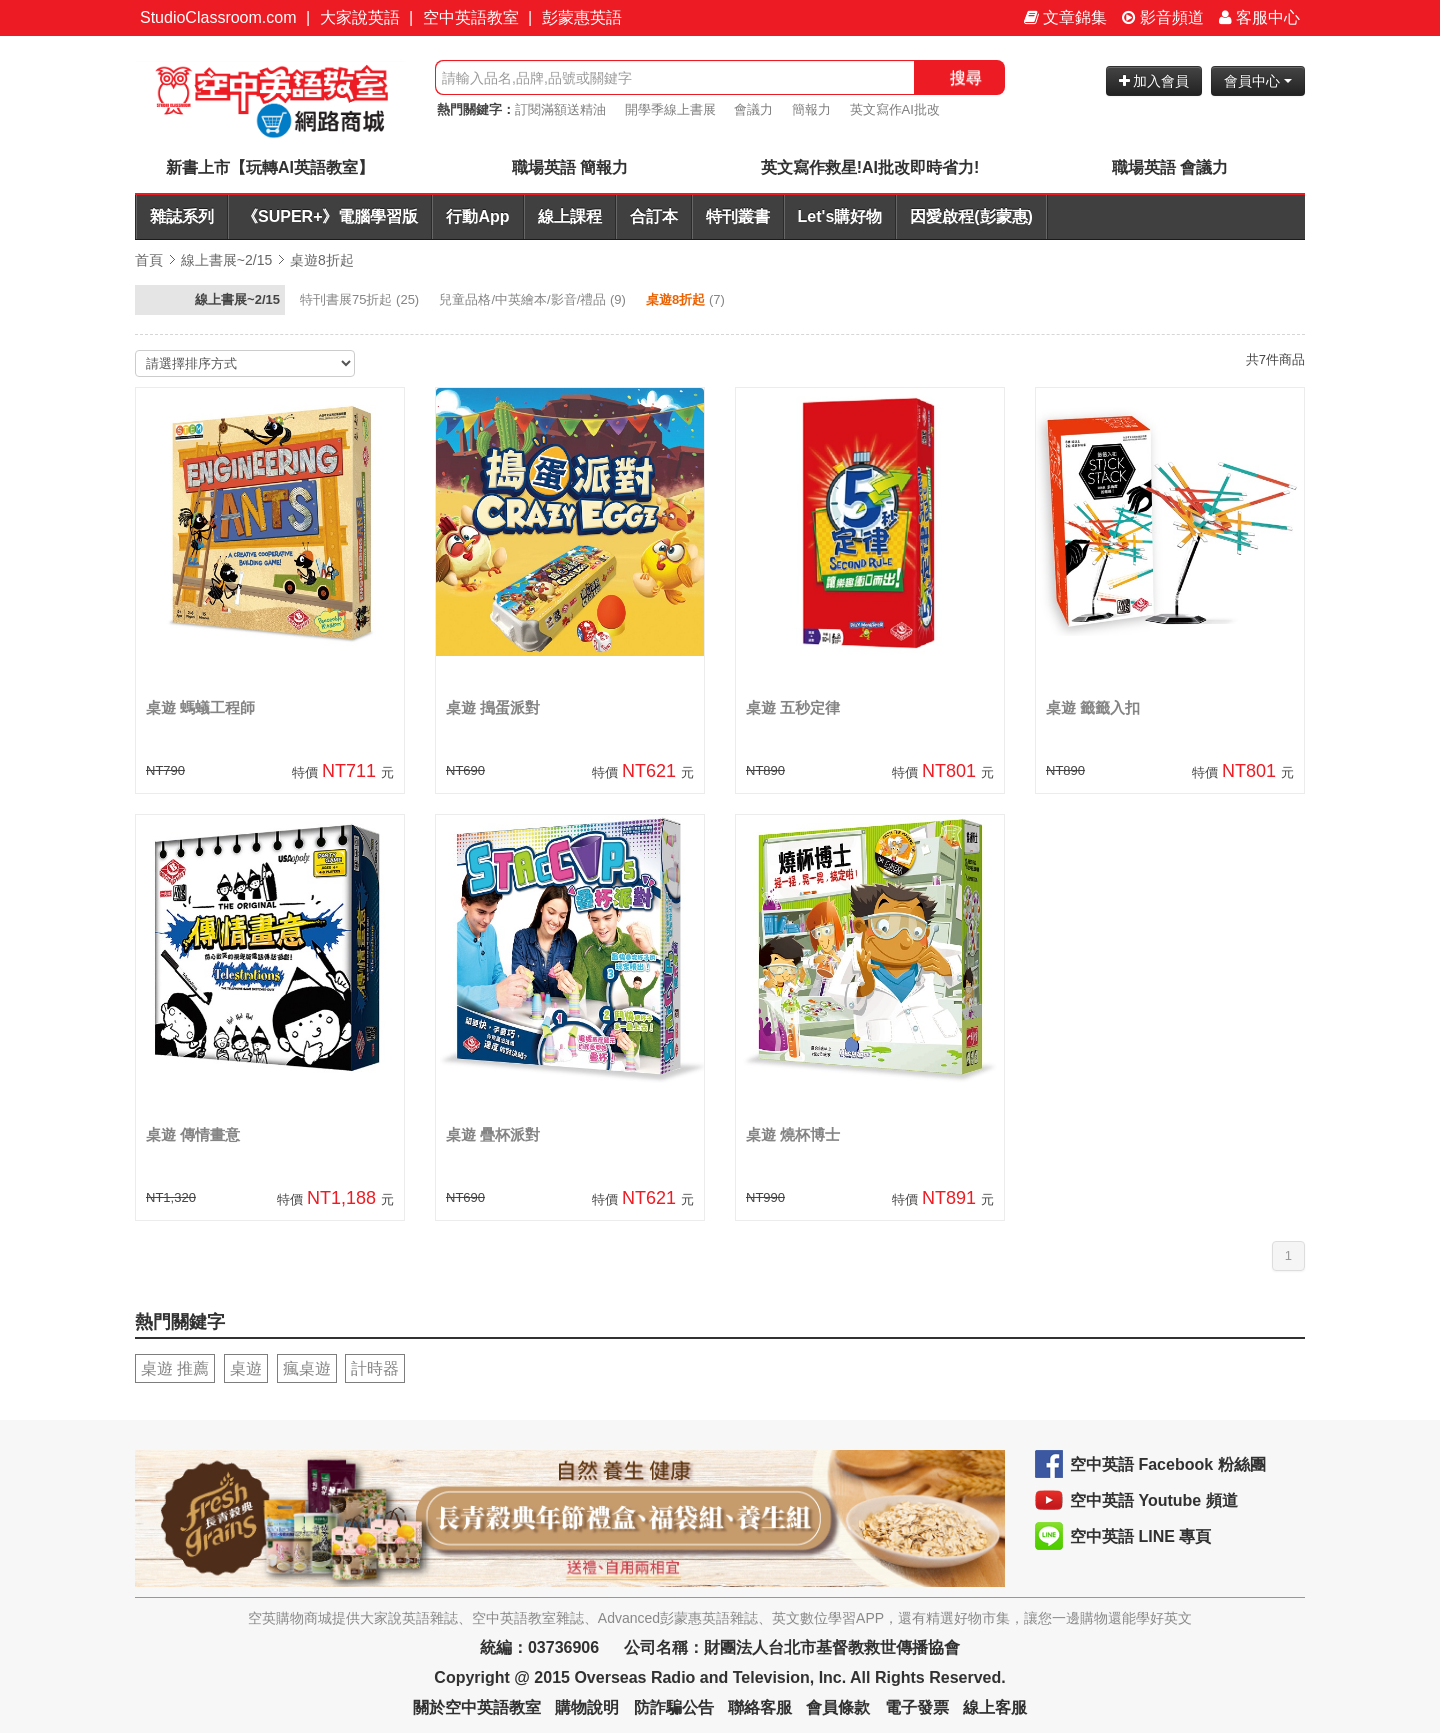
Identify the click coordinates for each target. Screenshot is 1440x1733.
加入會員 (1154, 81)
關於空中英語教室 (477, 1707)
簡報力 (811, 109)
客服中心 (1259, 17)
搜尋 (966, 77)
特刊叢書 (738, 216)
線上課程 (570, 216)
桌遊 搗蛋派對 (493, 707)
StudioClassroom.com (218, 17)
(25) (361, 299)
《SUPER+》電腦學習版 (330, 216)
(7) (687, 299)
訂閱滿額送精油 (560, 109)
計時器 (375, 1368)
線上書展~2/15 (226, 260)
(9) (534, 299)
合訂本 (654, 216)
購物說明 (587, 1707)
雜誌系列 (182, 216)
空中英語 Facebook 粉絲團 (1168, 1464)
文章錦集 (1065, 17)
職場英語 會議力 (1170, 167)
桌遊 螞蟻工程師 (200, 707)
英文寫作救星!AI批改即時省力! (870, 167)
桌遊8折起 (322, 260)
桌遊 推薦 (175, 1368)
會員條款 (838, 1707)
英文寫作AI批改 (895, 109)
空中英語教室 (471, 17)
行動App (477, 216)
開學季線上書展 (670, 109)
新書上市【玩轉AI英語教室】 (270, 167)
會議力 (753, 109)
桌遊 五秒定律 (793, 707)
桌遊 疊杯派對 (493, 1134)
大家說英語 (360, 17)
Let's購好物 (840, 216)
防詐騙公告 (674, 1707)
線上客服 (995, 1707)
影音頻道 (1163, 17)
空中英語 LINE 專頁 (1140, 1536)
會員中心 (1258, 81)
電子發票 (917, 1707)
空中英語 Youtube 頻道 (1154, 1500)
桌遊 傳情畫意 (193, 1134)
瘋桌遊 (307, 1368)
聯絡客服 (760, 1707)
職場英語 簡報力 (570, 167)
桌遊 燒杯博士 (793, 1134)
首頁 (149, 260)
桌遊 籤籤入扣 (1093, 707)
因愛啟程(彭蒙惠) (971, 216)
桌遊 (246, 1368)
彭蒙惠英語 (582, 17)
